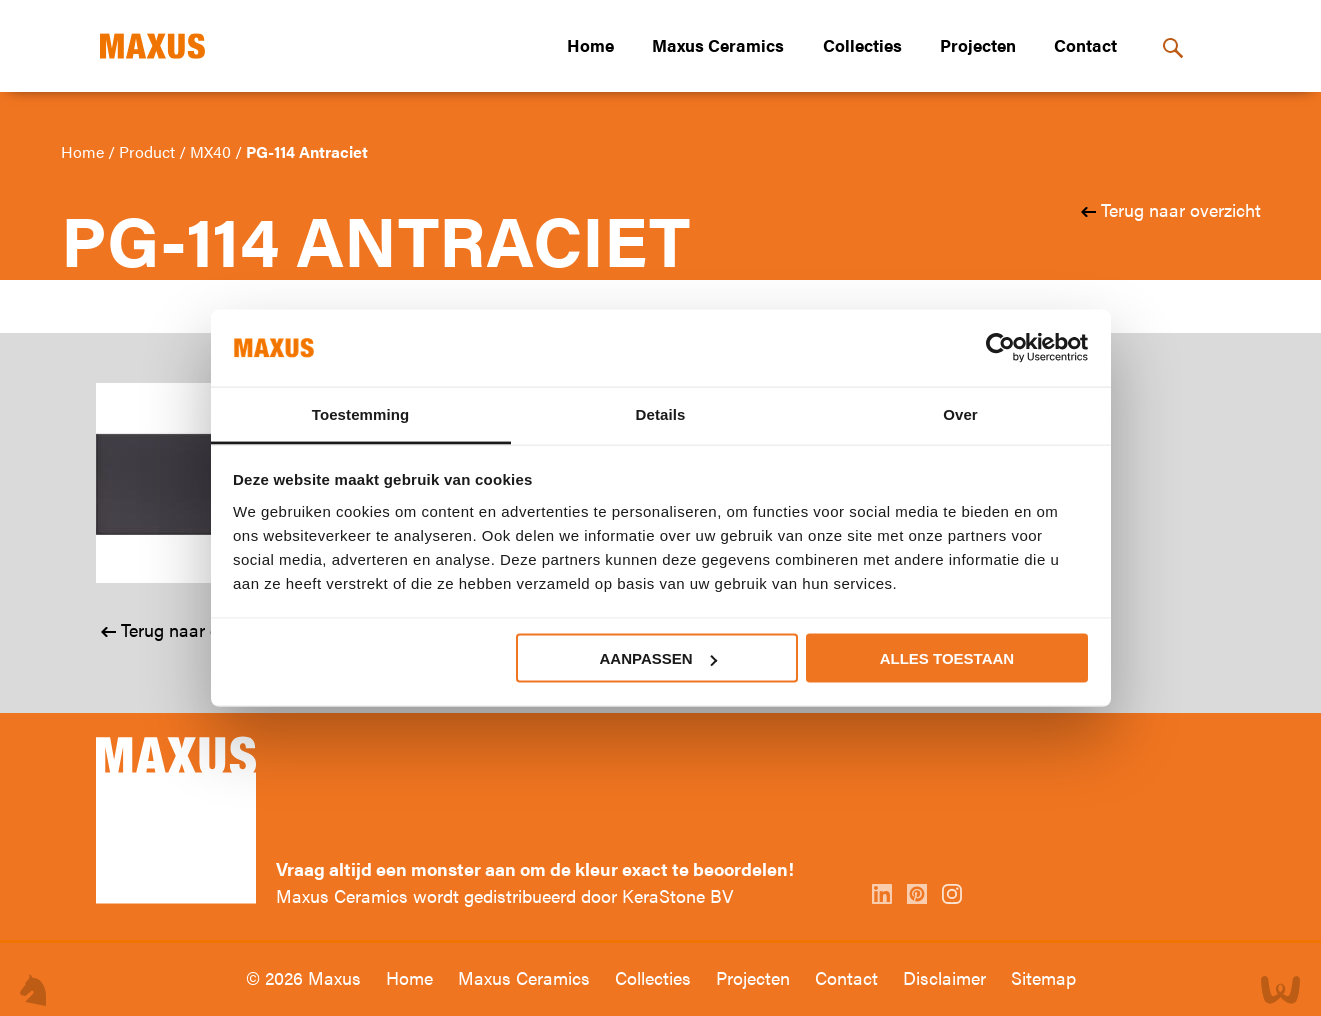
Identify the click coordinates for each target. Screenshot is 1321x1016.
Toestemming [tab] (361, 413)
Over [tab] (960, 413)
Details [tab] (661, 413)
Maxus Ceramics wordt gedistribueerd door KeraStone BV (505, 895)
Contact (1085, 45)
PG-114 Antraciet (307, 151)
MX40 (212, 151)
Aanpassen (658, 658)
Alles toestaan (947, 658)
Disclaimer (947, 977)
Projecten (978, 45)
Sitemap (1043, 977)
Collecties (862, 45)
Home (590, 45)
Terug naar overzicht (1178, 209)
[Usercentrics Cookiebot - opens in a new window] (1000, 348)
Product (149, 151)
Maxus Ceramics (718, 45)
